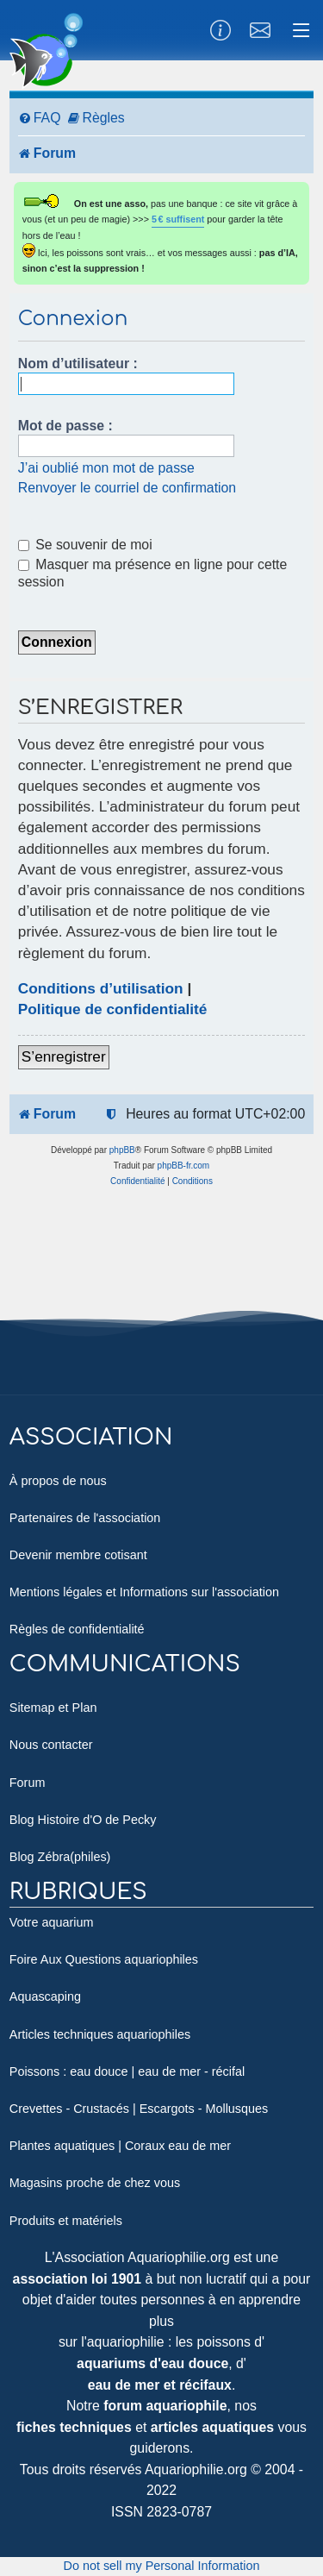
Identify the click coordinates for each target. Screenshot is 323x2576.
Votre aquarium (51, 1922)
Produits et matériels (65, 2221)
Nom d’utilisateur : (78, 363)
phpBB (122, 1150)
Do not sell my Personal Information (162, 2566)
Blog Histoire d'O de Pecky (83, 1820)
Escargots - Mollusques (204, 2108)
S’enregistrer (64, 1056)
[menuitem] (39, 118)
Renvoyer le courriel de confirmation (127, 487)
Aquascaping (45, 1996)
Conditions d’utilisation (100, 988)
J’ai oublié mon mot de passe (106, 468)
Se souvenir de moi (85, 544)
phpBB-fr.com (184, 1165)
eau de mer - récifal (191, 2071)
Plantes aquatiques (62, 2146)
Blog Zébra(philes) (60, 1857)
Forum (27, 1782)
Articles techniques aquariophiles (99, 2034)
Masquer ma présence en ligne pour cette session (153, 573)
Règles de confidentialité (77, 1629)
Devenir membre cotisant (78, 1555)
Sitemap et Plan (53, 1707)
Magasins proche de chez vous (94, 2183)
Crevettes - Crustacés (69, 2108)
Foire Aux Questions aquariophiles (103, 1959)
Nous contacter (51, 1745)
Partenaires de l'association (85, 1518)
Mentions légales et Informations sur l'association (144, 1592)
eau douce (98, 2071)
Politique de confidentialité (113, 1009)
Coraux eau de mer (178, 2146)
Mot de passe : (65, 425)
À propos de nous (58, 1481)
